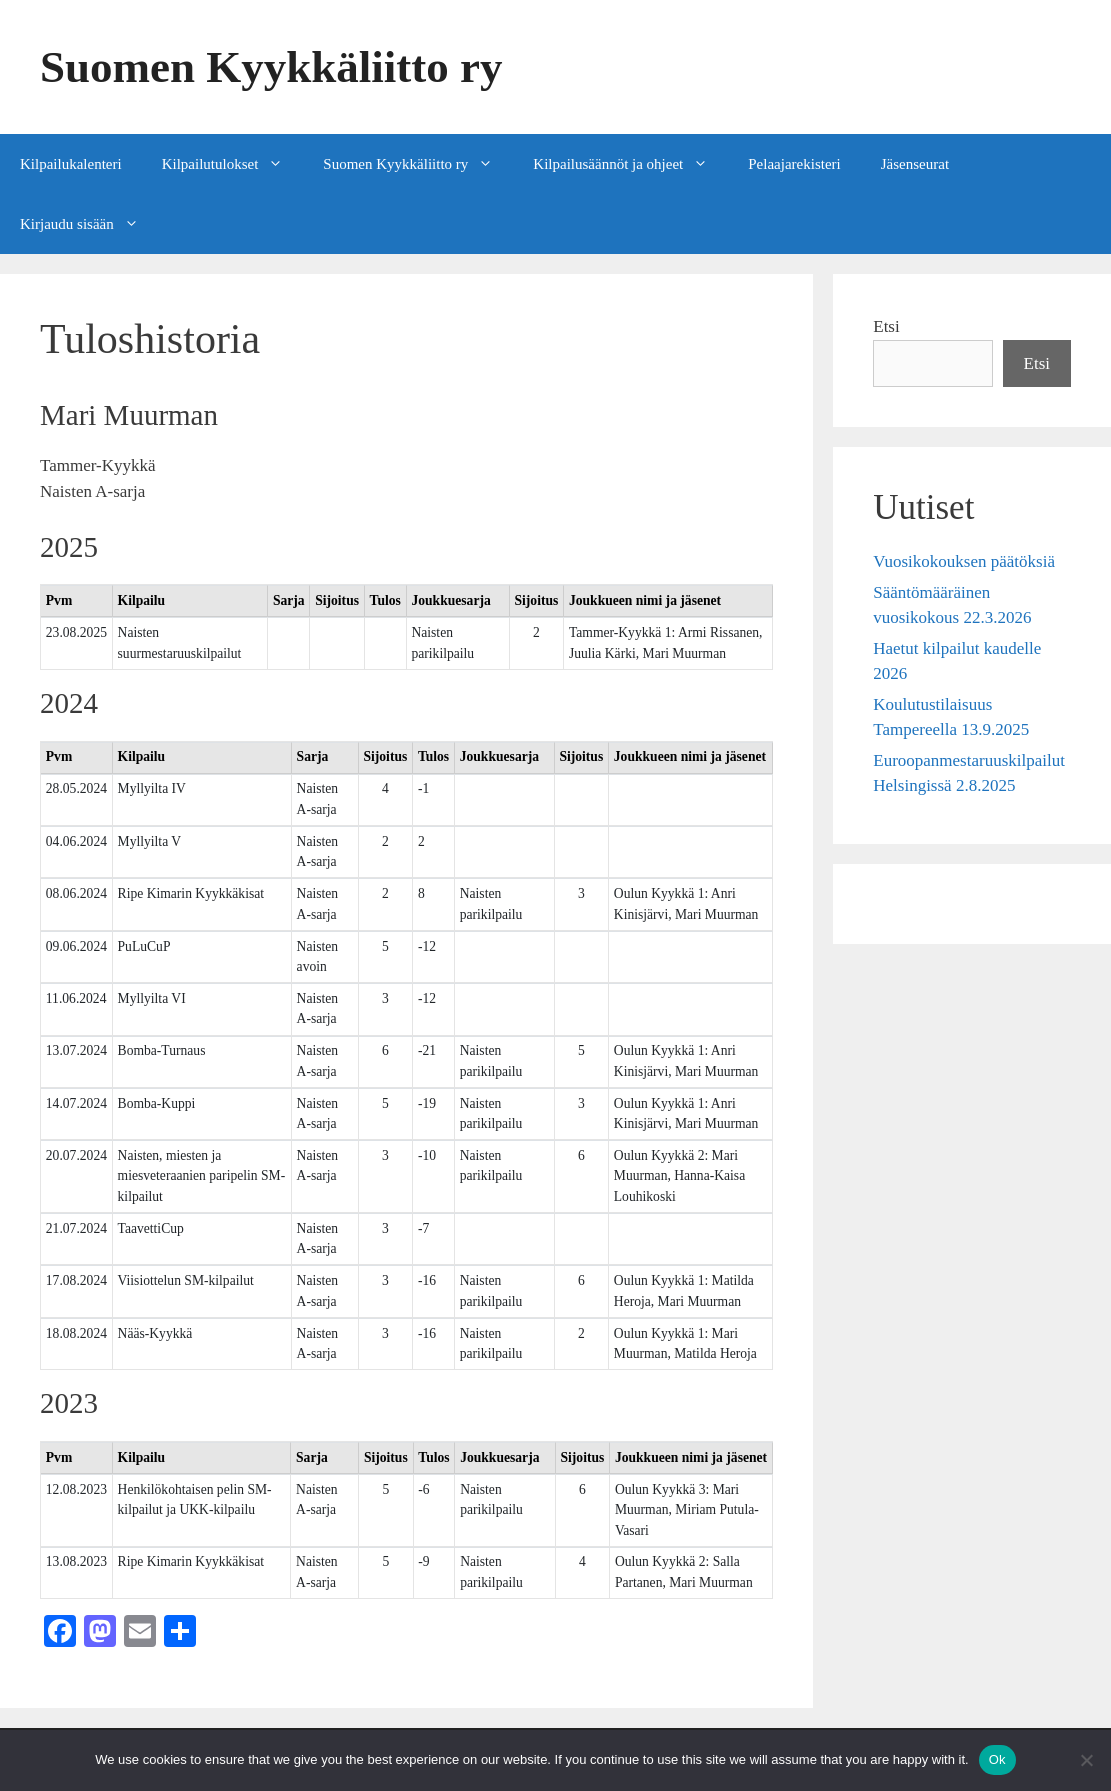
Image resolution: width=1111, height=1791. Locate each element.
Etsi (886, 326)
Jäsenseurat (915, 164)
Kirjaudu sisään (89, 224)
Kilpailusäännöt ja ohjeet (630, 164)
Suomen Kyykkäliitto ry (271, 67)
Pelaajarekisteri (794, 164)
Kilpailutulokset (233, 164)
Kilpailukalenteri (71, 164)
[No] (1086, 1760)
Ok (997, 1759)
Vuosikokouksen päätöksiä (964, 561)
